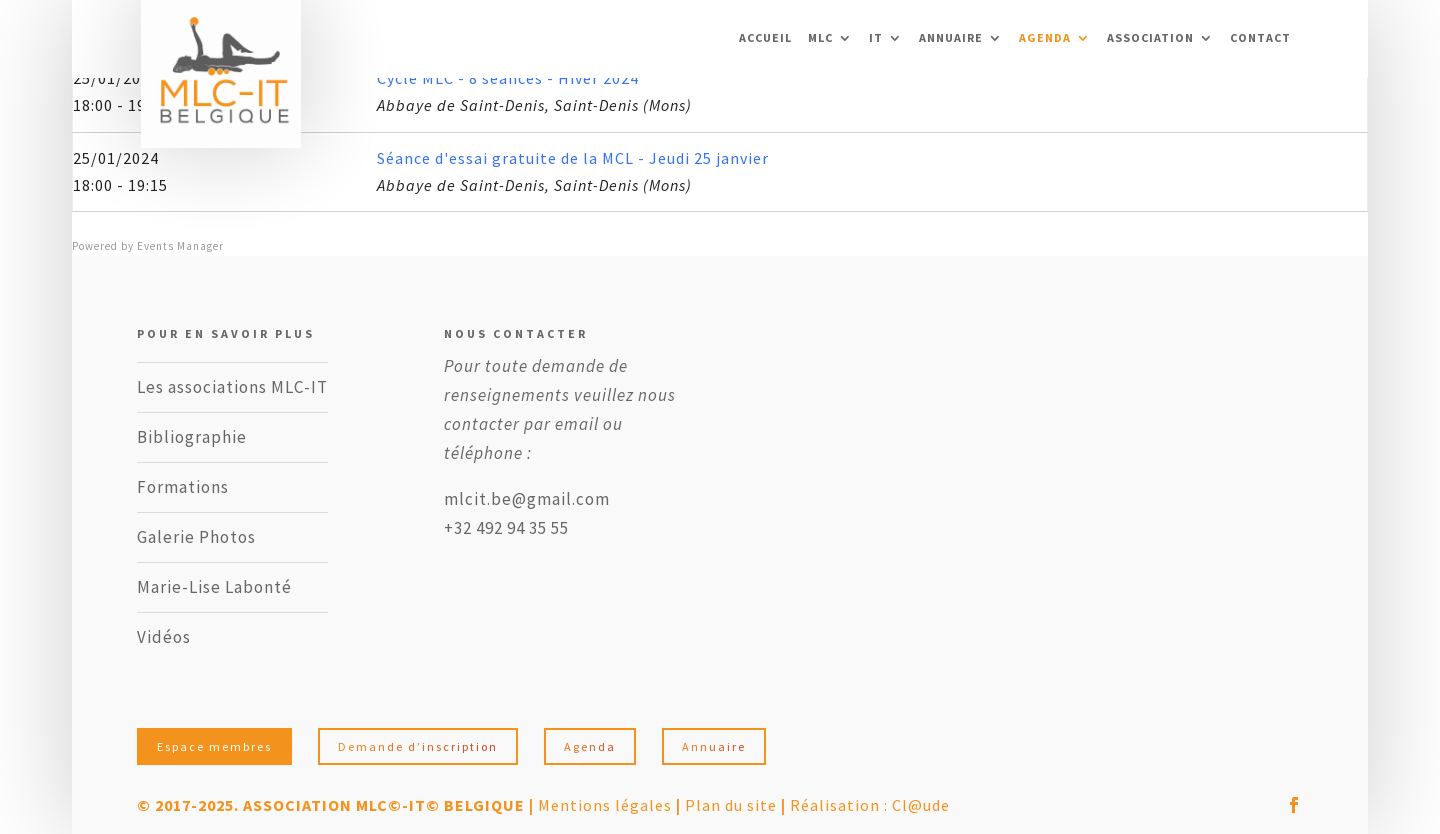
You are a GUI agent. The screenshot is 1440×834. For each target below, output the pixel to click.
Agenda (1045, 38)
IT (876, 38)
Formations (183, 487)
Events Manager (180, 246)
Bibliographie (192, 437)
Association (1150, 38)
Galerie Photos (196, 537)
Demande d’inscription (418, 746)
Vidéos (164, 637)
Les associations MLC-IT (232, 387)
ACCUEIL (765, 38)
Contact (1260, 38)
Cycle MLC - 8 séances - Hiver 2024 (508, 78)
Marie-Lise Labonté (214, 587)
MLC (820, 38)
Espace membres (214, 746)
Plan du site (731, 805)
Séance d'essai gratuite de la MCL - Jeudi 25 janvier (573, 158)
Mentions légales (605, 805)
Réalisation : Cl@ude (870, 805)
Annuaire (951, 38)
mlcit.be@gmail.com (527, 499)
